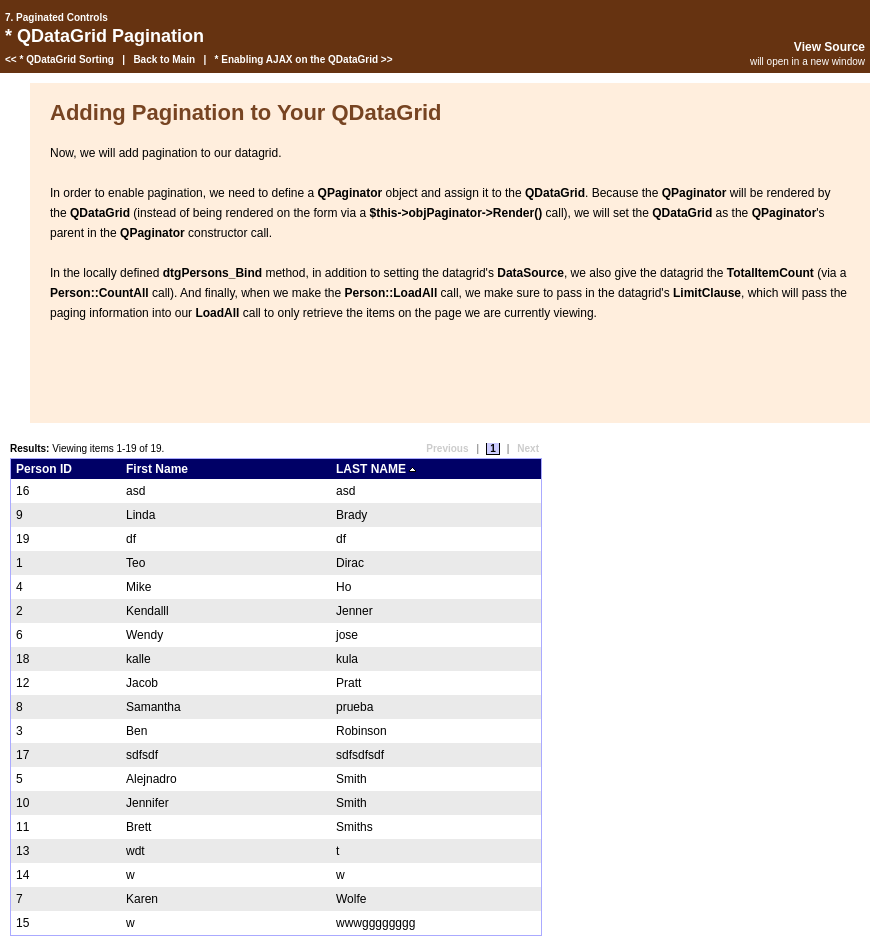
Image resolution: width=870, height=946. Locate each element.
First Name (157, 469)
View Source (829, 47)
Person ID (44, 469)
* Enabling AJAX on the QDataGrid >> (304, 59)
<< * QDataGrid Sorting (59, 59)
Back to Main (164, 59)
